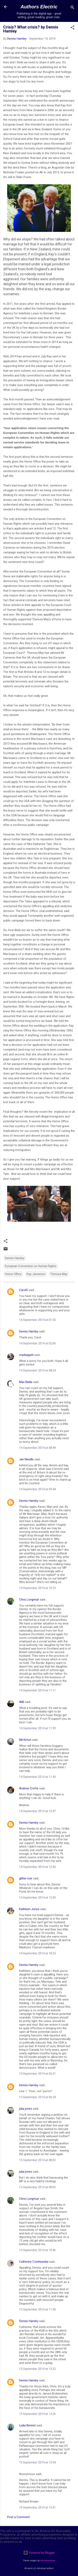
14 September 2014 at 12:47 (37, 1811)
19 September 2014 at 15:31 (37, 2507)
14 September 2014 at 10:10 (37, 1588)
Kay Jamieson (36, 1274)
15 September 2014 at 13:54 (37, 2462)
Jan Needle (26, 1459)
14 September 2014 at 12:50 (37, 1867)
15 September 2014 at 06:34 (37, 2097)
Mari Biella (25, 1382)
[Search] (72, 8)
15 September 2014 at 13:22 (37, 2369)
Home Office (13, 1274)
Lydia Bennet (27, 2425)
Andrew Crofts (28, 1788)
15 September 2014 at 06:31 (37, 2073)
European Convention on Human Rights (30, 1266)
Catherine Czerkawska (33, 2261)
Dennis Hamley (14, 1258)
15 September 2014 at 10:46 (37, 2250)
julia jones (25, 2108)
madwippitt (26, 1355)
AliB (21, 1702)
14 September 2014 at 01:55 (37, 1320)
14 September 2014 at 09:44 (37, 1489)
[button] (72, 28)
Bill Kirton (25, 1740)
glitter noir (25, 1878)
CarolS (23, 1290)
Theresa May (58, 1274)
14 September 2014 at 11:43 (37, 1777)
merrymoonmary (47, 2560)
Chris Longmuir (29, 1599)
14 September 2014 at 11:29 (37, 1728)
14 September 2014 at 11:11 (37, 1690)
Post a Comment (18, 2517)
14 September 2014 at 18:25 (37, 1953)
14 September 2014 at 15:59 (37, 1897)
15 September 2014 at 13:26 (37, 2414)
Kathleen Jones (29, 1909)
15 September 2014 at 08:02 (37, 2160)
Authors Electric (38, 6)
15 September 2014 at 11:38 (37, 2309)
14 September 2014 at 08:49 (37, 1448)
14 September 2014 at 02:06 (37, 1343)
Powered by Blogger (39, 2552)
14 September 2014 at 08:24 (37, 1370)
